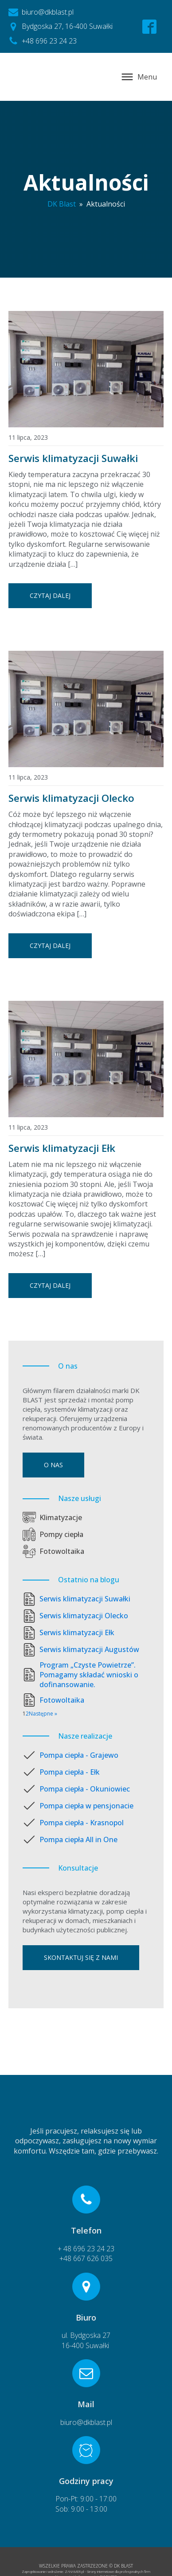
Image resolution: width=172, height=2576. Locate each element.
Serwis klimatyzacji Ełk (61, 1148)
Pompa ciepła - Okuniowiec (84, 1789)
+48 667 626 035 (86, 2258)
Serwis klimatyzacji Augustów (89, 1649)
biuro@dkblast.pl (86, 2422)
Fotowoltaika (61, 1551)
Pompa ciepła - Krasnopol (81, 1822)
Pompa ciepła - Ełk (69, 1772)
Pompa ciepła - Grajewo (78, 1755)
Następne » (43, 1713)
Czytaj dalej (50, 595)
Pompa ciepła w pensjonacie (86, 1806)
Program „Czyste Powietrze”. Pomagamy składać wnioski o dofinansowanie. (88, 1675)
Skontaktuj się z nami (81, 1957)
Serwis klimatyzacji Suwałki (73, 458)
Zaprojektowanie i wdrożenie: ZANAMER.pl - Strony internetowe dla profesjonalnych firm (86, 2571)
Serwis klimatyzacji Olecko (71, 798)
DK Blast (61, 204)
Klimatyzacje (60, 1517)
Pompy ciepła (61, 1534)
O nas (53, 1465)
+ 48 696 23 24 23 (86, 2249)
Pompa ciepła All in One (78, 1839)
